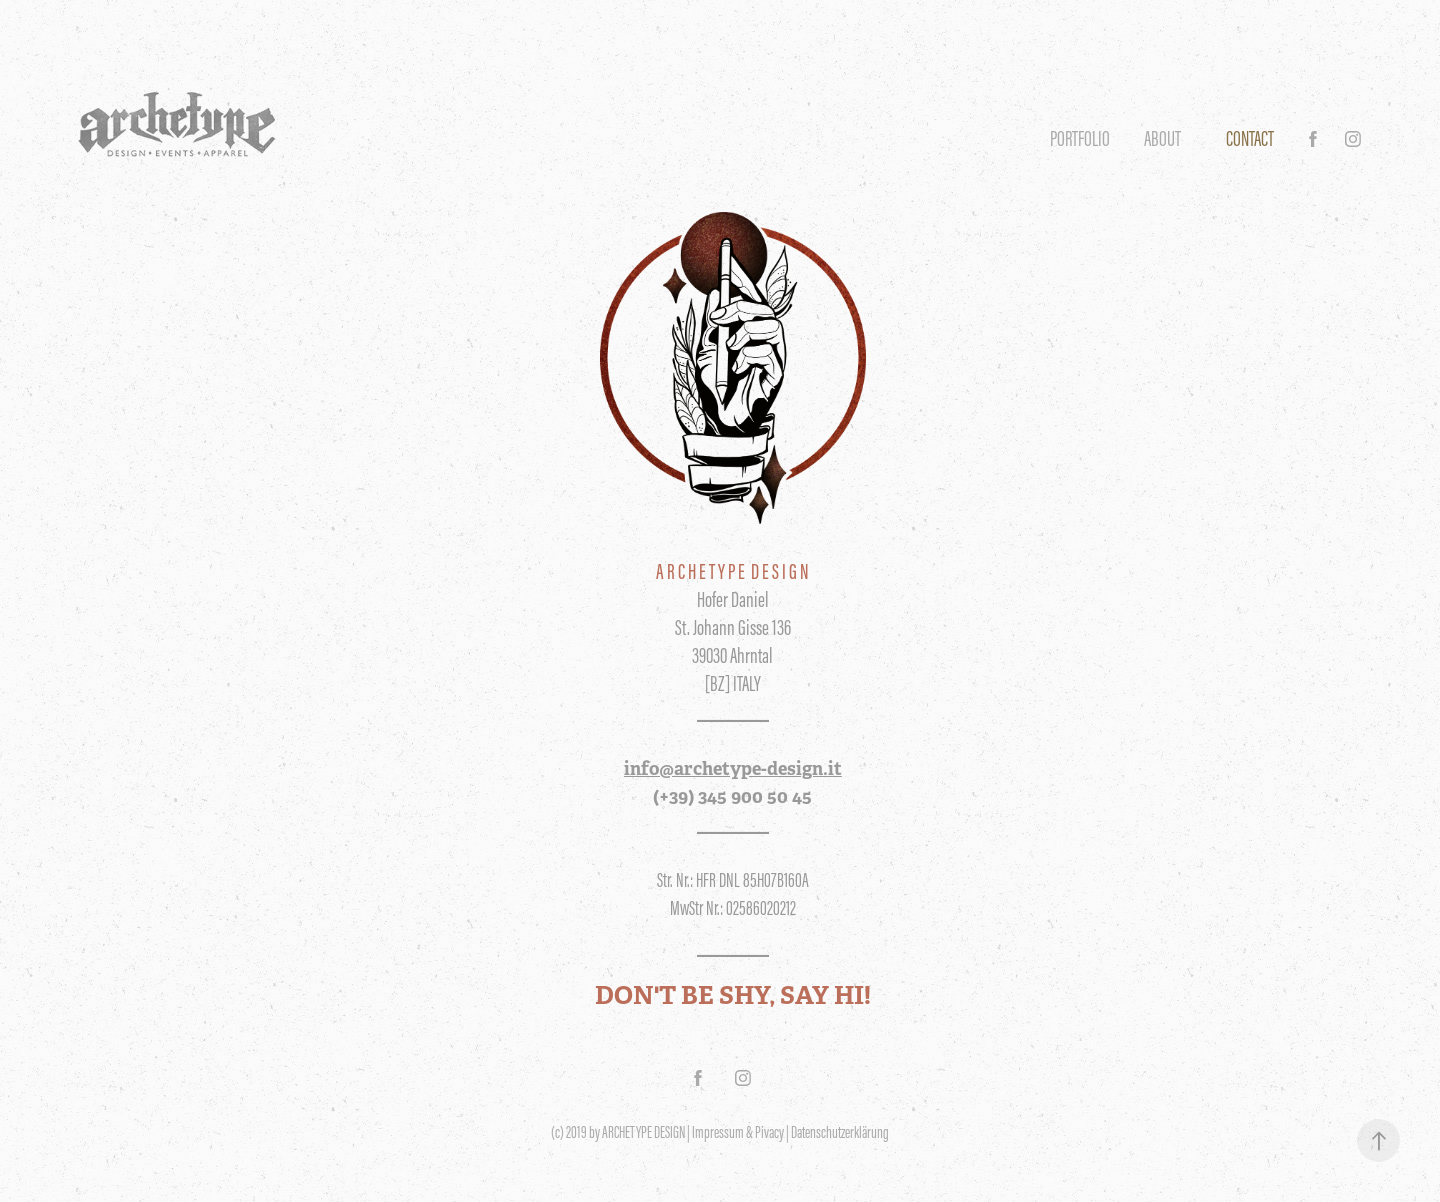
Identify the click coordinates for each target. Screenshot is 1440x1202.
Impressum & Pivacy (738, 1132)
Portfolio (1080, 138)
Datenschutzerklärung (840, 1132)
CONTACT (1250, 138)
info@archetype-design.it (733, 768)
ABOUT (1162, 138)
